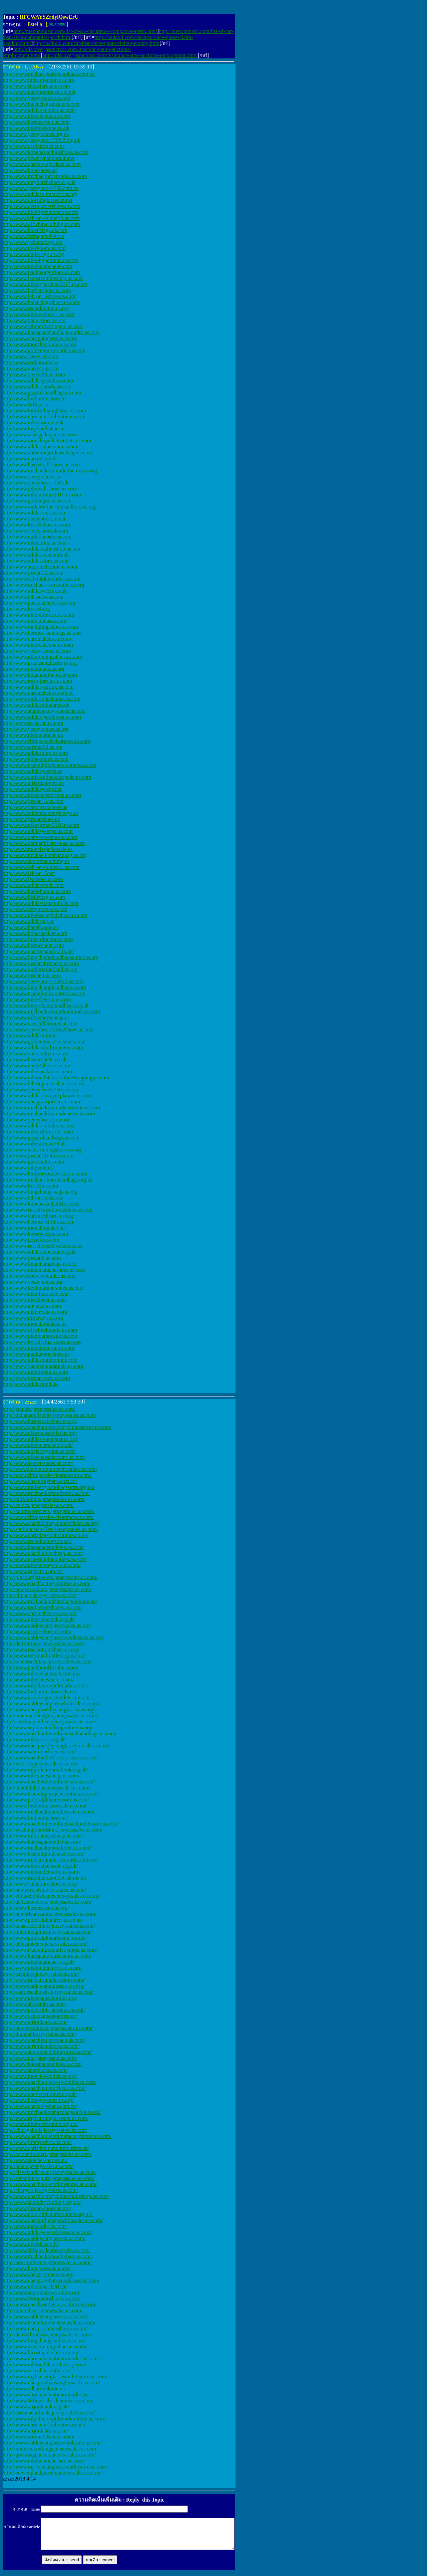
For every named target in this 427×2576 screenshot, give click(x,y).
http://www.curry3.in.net (29, 458)
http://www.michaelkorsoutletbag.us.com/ (47, 2256)
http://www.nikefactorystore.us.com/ (42, 1565)
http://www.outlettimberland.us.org (40, 969)
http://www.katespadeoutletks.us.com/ (43, 1547)
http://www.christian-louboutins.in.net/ (44, 2424)
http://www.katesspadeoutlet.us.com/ (42, 1842)
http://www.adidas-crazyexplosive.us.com (47, 1095)
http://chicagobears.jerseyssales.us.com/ (45, 1944)
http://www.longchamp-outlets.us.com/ (44, 2340)
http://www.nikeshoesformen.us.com (42, 795)
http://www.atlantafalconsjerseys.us (40, 813)
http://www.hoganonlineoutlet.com (40, 675)
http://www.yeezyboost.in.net (34, 518)
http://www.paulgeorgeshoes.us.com (41, 272)
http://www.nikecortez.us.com (35, 543)
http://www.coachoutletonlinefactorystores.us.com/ (57, 2136)
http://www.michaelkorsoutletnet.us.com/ (47, 1848)
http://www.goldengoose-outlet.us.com (44, 350)
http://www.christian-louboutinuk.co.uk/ (45, 1535)
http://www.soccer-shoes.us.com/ (38, 1463)
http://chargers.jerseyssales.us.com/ (40, 2190)
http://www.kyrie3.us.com (30, 1186)
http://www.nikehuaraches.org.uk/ (39, 1962)
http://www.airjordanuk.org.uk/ (36, 2406)
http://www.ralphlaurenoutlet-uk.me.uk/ (45, 1878)
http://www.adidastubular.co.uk (36, 705)
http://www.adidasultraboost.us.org (40, 194)
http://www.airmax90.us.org (33, 747)
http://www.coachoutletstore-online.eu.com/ (49, 2082)
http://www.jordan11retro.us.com (38, 1155)
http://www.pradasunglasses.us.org (40, 663)
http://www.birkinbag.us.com (34, 897)
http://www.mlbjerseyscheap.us (36, 1017)
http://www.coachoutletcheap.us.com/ (43, 1553)
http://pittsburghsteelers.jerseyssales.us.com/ (50, 1577)
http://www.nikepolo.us (28, 1167)
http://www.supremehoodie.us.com (40, 567)
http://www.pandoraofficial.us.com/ (41, 1667)
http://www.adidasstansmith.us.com (41, 903)
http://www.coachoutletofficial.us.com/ (44, 2088)
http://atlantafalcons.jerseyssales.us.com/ (46, 1787)
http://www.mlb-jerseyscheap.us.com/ (43, 1836)
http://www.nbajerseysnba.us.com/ (39, 1451)
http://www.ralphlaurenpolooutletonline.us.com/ (54, 2418)
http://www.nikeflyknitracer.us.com (40, 212)
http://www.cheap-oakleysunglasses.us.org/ (49, 1709)
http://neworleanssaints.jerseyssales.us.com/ (49, 1914)
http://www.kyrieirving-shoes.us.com (42, 1342)
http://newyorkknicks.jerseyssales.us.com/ (48, 2028)
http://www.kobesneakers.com (35, 933)
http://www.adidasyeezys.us (32, 771)
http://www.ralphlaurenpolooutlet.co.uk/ (45, 1685)
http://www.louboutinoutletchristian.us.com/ (50, 1469)
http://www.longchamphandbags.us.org (44, 987)
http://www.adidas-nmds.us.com (37, 386)
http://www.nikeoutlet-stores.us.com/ (42, 1968)
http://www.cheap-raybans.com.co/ (40, 1481)
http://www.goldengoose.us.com (37, 500)
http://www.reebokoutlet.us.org (36, 308)
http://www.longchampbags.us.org (39, 1264)
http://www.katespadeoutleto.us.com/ (42, 2064)
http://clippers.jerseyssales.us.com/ (40, 1595)
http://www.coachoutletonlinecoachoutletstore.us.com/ (61, 1824)
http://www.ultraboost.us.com (34, 1300)
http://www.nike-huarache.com (36, 1294)
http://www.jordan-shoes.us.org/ (37, 2208)
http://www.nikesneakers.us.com (37, 1071)
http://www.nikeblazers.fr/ (31, 2244)
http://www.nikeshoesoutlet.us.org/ (40, 1433)
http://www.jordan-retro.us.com (36, 1378)
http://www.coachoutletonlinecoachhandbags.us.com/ (60, 1733)
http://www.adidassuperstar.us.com (40, 446)
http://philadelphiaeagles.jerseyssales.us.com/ (51, 1896)
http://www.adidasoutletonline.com (40, 1360)
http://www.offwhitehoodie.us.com (40, 1330)
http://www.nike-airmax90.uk (34, 1143)
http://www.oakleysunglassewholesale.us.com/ (52, 2442)
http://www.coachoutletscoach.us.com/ (44, 2040)
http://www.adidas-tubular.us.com (39, 110)
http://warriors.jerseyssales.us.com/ (40, 1763)
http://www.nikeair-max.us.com (36, 116)
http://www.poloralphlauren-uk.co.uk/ (43, 1920)
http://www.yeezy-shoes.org (32, 1282)
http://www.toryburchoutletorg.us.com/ (44, 1655)
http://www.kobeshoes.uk (30, 170)
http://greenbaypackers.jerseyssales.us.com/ (49, 2454)
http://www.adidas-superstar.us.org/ (40, 1439)
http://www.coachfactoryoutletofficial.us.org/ (51, 1523)
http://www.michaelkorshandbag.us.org (45, 855)
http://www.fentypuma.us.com (35, 909)
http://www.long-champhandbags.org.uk (46, 1005)
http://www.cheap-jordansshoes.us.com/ (45, 2328)
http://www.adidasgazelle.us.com (38, 380)
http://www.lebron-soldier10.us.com (41, 218)
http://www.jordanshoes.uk (31, 819)
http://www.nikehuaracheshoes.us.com (44, 1270)
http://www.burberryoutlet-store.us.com (45, 1173)
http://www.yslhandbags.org (33, 242)
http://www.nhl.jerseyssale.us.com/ (40, 2058)
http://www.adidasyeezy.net (32, 789)
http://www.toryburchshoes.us (35, 428)
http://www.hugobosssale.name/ (37, 2268)
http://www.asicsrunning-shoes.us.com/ (45, 2346)
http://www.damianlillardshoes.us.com (44, 843)
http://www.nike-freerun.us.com (37, 999)
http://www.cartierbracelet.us (34, 146)
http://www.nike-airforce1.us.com (39, 314)
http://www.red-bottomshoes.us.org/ (41, 1649)
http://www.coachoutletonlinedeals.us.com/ (49, 1781)
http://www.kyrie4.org (26, 609)
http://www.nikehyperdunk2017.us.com (45, 284)
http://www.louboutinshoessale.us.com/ (45, 1805)
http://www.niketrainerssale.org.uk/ (40, 1866)
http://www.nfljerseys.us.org (33, 1318)
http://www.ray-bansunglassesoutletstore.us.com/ (55, 2467)
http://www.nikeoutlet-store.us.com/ (41, 1872)
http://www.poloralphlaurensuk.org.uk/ (44, 1938)
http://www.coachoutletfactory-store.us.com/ (50, 1757)
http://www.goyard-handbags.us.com (42, 392)
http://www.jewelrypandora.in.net (38, 158)
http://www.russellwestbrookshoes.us (42, 1246)
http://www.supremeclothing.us (36, 861)
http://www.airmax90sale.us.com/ (38, 2436)
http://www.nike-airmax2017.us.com (42, 494)
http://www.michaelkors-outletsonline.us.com (51, 1107)
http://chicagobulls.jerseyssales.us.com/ (45, 2130)
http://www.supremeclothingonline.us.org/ (48, 1727)
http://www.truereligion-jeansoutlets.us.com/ (50, 1793)
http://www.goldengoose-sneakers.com (44, 1041)
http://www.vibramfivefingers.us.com (43, 326)
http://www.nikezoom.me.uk (33, 422)
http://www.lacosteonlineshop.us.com (43, 278)
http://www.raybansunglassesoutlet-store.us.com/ (55, 2376)
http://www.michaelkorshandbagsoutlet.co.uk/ (52, 2112)
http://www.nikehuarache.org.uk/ (38, 1445)
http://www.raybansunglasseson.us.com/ (45, 2118)
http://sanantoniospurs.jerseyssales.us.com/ (48, 2178)
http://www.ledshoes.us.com (33, 879)
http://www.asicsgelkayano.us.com (40, 434)
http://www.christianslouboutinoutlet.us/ (46, 2394)
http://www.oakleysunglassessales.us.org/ (47, 1625)
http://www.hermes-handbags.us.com (42, 633)
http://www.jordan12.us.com (33, 573)
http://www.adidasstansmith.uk (36, 555)
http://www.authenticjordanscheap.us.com (47, 452)
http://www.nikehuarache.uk (33, 735)
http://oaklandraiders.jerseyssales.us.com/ (47, 2154)
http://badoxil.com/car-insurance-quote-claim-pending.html (96, 43)
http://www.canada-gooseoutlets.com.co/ (46, 1697)
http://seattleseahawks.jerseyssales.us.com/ (48, 1992)
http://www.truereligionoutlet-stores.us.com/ (50, 1950)
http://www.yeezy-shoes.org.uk (36, 134)
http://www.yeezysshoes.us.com (37, 651)
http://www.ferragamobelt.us (33, 236)
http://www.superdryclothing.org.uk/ (42, 2202)
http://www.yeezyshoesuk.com (35, 530)
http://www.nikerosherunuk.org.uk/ (40, 2124)
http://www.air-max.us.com (32, 1306)
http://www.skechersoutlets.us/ (35, 2160)
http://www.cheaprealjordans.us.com (42, 164)
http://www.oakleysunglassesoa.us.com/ (45, 2316)
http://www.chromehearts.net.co (37, 639)
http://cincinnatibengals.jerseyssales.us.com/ (50, 1715)
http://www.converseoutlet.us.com (39, 1276)
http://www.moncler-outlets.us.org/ (40, 2076)
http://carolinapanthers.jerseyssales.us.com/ (49, 1721)
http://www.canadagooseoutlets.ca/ (40, 2016)
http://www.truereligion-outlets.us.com (44, 993)
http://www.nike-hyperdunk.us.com (40, 260)
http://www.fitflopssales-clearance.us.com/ (48, 1517)
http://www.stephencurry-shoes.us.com (44, 711)
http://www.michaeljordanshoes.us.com (45, 176)
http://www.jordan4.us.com (32, 975)
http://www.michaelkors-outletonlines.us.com (51, 1011)
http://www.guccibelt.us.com (33, 1161)
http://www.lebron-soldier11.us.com (41, 867)
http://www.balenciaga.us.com (35, 230)
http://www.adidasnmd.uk (30, 1384)
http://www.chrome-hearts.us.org (38, 1216)
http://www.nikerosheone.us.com (38, 645)
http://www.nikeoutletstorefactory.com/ (44, 2364)
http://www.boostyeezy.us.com (35, 1234)
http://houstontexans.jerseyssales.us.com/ (47, 2262)
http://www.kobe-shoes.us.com (36, 759)
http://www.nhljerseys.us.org (33, 254)
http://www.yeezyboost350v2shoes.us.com (48, 1029)
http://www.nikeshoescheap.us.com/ (41, 1775)
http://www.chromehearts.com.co (38, 693)
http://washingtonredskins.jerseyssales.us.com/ (52, 1830)
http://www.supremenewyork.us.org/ (42, 2292)
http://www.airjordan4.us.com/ (35, 2022)
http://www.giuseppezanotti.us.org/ (40, 1998)
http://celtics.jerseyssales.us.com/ (38, 1505)
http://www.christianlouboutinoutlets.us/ (46, 2148)
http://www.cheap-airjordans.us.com (41, 1101)
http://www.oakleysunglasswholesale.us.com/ (51, 1703)
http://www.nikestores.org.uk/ (34, 1739)
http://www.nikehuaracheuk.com (37, 266)
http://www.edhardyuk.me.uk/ (34, 2388)
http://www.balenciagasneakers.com (41, 104)
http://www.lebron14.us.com (33, 597)
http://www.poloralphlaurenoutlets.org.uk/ (47, 2214)
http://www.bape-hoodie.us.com (37, 891)
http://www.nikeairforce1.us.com (38, 1131)
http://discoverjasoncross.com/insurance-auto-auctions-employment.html (120, 55)
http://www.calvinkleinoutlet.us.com (41, 579)
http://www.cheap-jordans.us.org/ (38, 2274)
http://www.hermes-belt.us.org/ (36, 1908)
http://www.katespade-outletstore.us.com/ (47, 1956)
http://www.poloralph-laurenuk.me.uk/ (44, 2010)
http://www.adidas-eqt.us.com (34, 512)
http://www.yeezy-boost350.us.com (40, 1089)
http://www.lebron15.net (29, 873)
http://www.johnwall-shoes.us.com (40, 488)
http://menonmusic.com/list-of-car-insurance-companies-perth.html (85, 31)
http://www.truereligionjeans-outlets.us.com (49, 765)
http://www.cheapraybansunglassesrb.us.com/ (51, 2382)
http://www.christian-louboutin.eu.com (44, 416)
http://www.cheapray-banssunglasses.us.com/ (51, 2280)
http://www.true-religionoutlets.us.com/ (45, 1559)
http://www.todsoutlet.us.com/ (35, 2226)
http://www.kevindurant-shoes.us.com (43, 1288)
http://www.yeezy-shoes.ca (31, 476)
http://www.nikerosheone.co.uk (36, 128)
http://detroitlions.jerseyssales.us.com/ (43, 1643)
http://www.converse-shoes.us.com (40, 837)
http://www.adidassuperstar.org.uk (39, 1252)
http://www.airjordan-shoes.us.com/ (41, 2046)
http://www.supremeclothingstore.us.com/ (47, 2052)
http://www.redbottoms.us (30, 362)
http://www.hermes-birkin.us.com (38, 1222)
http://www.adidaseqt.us (28, 921)
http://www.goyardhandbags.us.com (41, 1137)
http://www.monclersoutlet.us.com (39, 344)
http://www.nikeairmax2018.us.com (41, 825)
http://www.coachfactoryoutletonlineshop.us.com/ (56, 2196)
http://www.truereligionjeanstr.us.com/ (44, 1854)
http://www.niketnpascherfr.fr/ (35, 2286)
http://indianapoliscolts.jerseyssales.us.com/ (49, 1415)
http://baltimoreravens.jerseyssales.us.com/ (48, 1511)
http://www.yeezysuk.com (30, 356)
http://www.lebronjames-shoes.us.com (43, 1083)
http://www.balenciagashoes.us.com (41, 302)
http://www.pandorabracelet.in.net (39, 92)
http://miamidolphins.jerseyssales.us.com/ (47, 1932)
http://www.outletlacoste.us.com (37, 537)
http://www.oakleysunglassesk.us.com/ (44, 2238)
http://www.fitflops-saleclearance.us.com (46, 741)
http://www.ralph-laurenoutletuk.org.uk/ (45, 1769)
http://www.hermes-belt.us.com (36, 122)
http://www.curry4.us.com (30, 368)
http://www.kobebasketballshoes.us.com (45, 152)
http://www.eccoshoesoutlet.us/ (36, 2370)
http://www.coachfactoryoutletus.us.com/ (46, 1583)
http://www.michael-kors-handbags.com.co (49, 74)
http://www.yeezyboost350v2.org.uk (41, 140)
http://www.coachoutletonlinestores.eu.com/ (50, 2184)
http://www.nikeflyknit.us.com (35, 1372)
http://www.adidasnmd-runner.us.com (43, 1047)
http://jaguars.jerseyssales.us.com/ (39, 1409)
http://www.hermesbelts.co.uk (34, 1059)
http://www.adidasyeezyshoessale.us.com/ (47, 2232)
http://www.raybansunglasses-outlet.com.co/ (50, 1860)
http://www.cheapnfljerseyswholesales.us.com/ (53, 2220)
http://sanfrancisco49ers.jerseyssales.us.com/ (50, 1529)
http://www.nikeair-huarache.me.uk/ (41, 1673)
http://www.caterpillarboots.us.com (40, 1023)
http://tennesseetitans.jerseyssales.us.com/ (47, 1661)
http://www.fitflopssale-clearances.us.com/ (48, 2400)
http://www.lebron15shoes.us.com (39, 296)
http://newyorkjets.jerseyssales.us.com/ (44, 1890)
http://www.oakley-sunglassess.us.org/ (43, 1986)
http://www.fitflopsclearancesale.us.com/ (46, 2250)
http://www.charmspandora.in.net (38, 951)
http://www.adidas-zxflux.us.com (38, 687)
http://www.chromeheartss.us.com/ (40, 1613)
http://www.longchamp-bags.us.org (40, 1192)
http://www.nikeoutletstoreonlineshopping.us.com (56, 1077)
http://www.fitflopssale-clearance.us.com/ (47, 1475)
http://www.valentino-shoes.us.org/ (40, 1884)
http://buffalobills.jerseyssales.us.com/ (43, 1499)
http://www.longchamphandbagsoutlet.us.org (50, 957)
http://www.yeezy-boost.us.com (36, 98)
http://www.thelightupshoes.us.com (40, 627)
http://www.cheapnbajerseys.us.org (40, 338)
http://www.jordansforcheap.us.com (41, 963)
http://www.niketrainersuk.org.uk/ (39, 1619)
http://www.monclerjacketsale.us (38, 849)
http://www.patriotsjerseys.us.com (39, 603)
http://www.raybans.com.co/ (33, 1571)
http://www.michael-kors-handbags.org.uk (48, 1180)
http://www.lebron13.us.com (33, 1198)
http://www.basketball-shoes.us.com (41, 464)
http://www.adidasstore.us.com (36, 561)
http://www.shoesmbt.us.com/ (34, 2004)
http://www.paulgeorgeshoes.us (36, 1354)
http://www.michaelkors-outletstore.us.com (49, 1113)
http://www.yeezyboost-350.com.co (41, 188)
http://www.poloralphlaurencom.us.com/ (46, 1799)
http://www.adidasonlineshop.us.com (42, 549)
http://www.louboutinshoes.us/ (35, 1817)
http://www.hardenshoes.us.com (37, 290)
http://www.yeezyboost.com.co (36, 1119)
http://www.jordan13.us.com (33, 801)
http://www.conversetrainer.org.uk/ (40, 2094)
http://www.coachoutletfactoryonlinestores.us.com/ (57, 1427)
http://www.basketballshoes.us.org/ (40, 1421)
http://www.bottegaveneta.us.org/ (38, 2100)
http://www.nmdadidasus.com (34, 621)
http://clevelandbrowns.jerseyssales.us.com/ (49, 2172)
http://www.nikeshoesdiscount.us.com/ (44, 1457)
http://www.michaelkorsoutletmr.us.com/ (46, 1493)
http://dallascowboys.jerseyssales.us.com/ (47, 1902)
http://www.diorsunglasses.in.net (37, 200)
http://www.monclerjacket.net (34, 1228)
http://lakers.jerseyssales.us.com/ (38, 2166)
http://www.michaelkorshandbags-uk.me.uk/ (50, 1601)
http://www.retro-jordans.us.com (37, 681)
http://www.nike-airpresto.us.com (38, 615)
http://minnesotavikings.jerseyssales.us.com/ (50, 2448)
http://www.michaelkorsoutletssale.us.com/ (49, 1811)
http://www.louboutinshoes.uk (35, 398)
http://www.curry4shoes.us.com (36, 1065)
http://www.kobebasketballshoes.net (41, 1204)
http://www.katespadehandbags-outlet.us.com (51, 332)
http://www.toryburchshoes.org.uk (39, 182)
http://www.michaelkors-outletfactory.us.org (50, 470)
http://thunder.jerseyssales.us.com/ (39, 2034)
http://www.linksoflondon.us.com (38, 80)
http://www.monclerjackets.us (34, 1324)
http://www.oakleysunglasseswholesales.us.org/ (53, 1637)
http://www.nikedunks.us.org (33, 669)
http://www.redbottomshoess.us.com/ (42, 1607)
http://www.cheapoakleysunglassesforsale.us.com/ (56, 1745)
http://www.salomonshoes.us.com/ (39, 1751)
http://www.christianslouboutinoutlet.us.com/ (51, 2358)
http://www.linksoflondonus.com (38, 939)
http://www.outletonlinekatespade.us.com (47, 777)
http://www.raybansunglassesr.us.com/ (44, 1980)
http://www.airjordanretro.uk (33, 783)
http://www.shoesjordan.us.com (36, 86)
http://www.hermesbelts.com (33, 945)
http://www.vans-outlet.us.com (35, 1053)
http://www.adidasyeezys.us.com (38, 831)
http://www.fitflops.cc (26, 404)
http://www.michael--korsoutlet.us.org (43, 585)
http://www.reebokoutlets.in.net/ (37, 1541)
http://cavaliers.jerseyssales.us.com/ (41, 1974)
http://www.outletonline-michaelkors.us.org (49, 506)
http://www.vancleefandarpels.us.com (43, 1366)
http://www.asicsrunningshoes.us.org (42, 1149)
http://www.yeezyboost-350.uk (35, 482)
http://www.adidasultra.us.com (35, 753)
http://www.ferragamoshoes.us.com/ (41, 2298)
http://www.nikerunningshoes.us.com (42, 657)
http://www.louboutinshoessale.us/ (39, 1691)
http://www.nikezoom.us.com (34, 248)
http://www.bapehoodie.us (31, 927)
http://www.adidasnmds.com (33, 885)
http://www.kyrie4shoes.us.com (36, 524)
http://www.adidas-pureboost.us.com (42, 717)
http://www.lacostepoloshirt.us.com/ (41, 2352)
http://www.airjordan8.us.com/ (35, 2430)
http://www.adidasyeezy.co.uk (35, 591)
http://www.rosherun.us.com (33, 723)
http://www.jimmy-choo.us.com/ (37, 2142)
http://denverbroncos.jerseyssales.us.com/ (47, 2334)
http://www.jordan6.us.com (32, 1258)
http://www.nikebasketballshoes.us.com (45, 915)
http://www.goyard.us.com (31, 1240)
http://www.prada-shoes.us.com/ (37, 1631)
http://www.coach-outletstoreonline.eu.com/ (49, 2304)
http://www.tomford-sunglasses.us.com (44, 410)
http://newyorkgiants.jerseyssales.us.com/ (47, 1589)
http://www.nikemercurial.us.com (38, 1348)
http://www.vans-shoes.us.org (34, 320)
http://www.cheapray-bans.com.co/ (40, 2106)
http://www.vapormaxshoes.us (35, 807)
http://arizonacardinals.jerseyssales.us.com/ (49, 2412)
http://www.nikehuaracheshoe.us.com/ (43, 2460)
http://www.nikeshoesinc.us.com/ (38, 1679)
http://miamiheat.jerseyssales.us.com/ (43, 2310)
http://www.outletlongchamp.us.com (41, 699)
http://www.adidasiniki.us (30, 1035)
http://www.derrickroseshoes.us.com (41, 206)
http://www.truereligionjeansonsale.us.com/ (49, 2322)
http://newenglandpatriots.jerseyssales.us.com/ (52, 2473)
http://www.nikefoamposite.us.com (40, 1336)
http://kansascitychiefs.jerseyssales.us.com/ (49, 1926)
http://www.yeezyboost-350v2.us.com (43, 981)
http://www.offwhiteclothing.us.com (41, 224)
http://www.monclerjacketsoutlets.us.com (47, 440)
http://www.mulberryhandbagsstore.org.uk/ (49, 1487)
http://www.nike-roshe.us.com (35, 1312)
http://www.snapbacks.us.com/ (35, 2070)
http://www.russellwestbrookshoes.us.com (48, 1210)
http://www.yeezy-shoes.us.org (35, 729)
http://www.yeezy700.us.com (34, 374)
